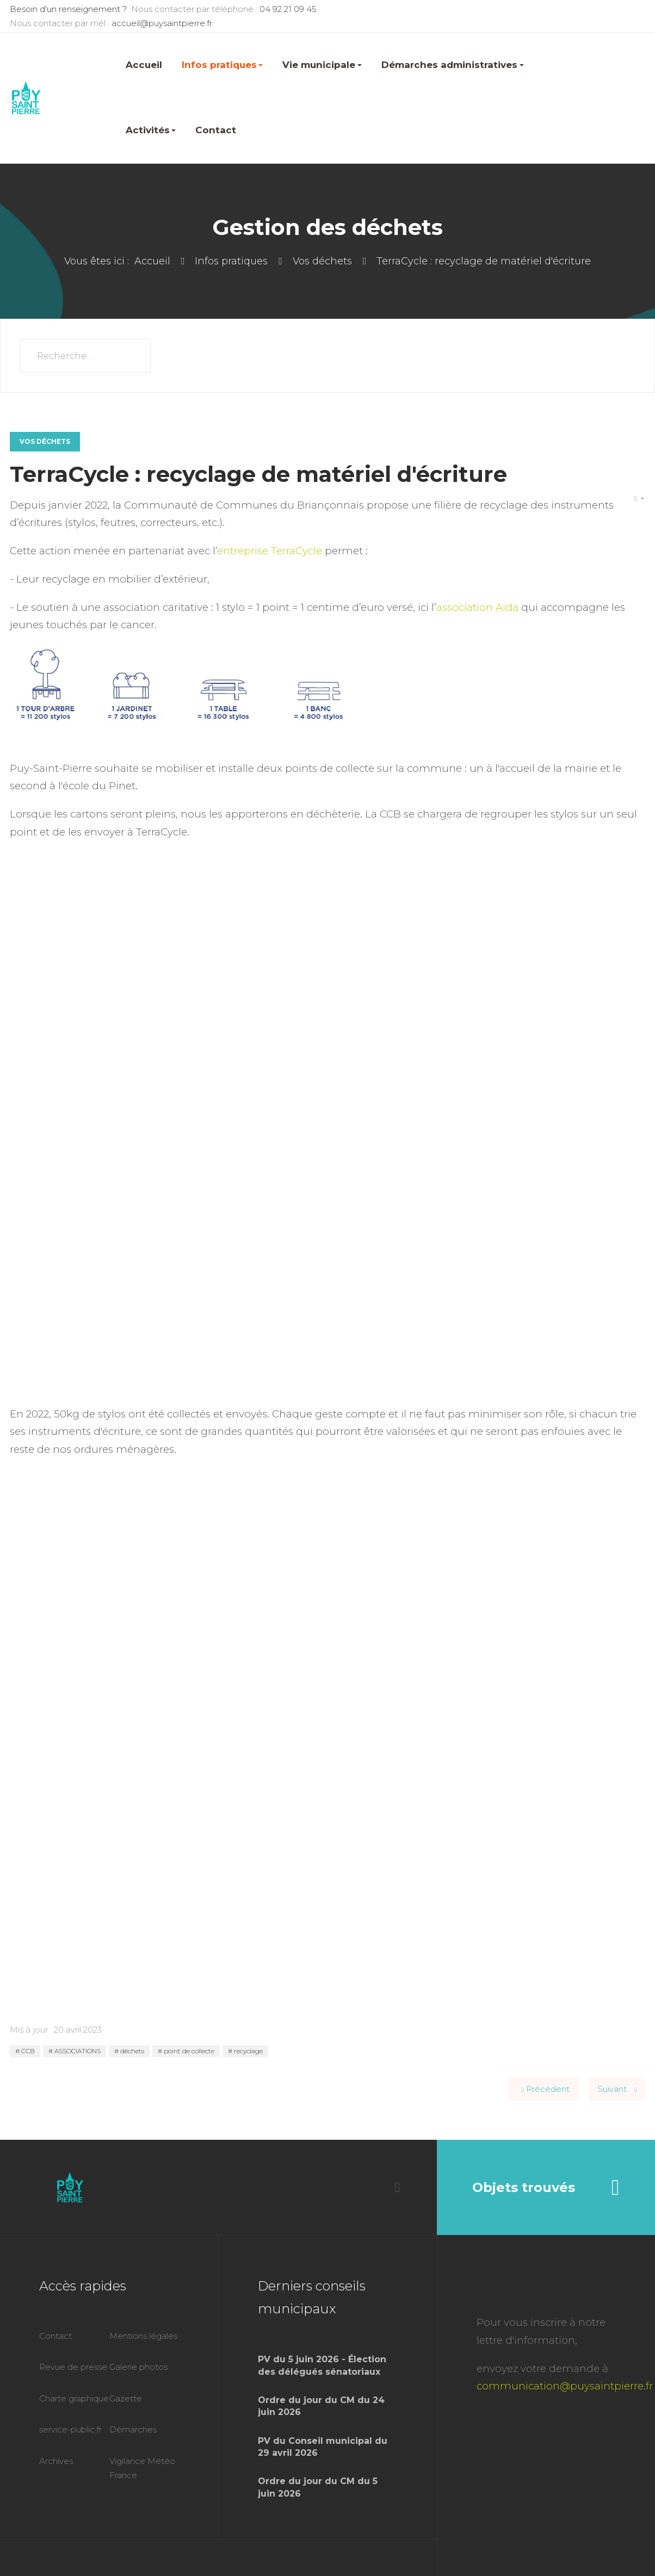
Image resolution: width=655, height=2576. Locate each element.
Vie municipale (322, 64)
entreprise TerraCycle (269, 550)
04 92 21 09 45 (288, 9)
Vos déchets (45, 441)
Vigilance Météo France (142, 2468)
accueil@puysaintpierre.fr (162, 23)
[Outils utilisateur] (639, 498)
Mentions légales (143, 2336)
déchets (131, 2051)
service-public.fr (70, 2429)
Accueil (144, 64)
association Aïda (477, 607)
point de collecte (188, 2051)
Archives (56, 2461)
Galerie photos (138, 2367)
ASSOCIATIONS (77, 2051)
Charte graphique (74, 2398)
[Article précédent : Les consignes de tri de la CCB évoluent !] (543, 2089)
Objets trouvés (545, 2188)
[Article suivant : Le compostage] (617, 2089)
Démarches (133, 2429)
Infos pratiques (222, 64)
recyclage (247, 2051)
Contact (215, 130)
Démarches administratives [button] (452, 64)
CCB (27, 2051)
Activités (151, 130)
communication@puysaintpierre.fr (565, 2386)
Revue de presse (73, 2367)
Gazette (125, 2398)
